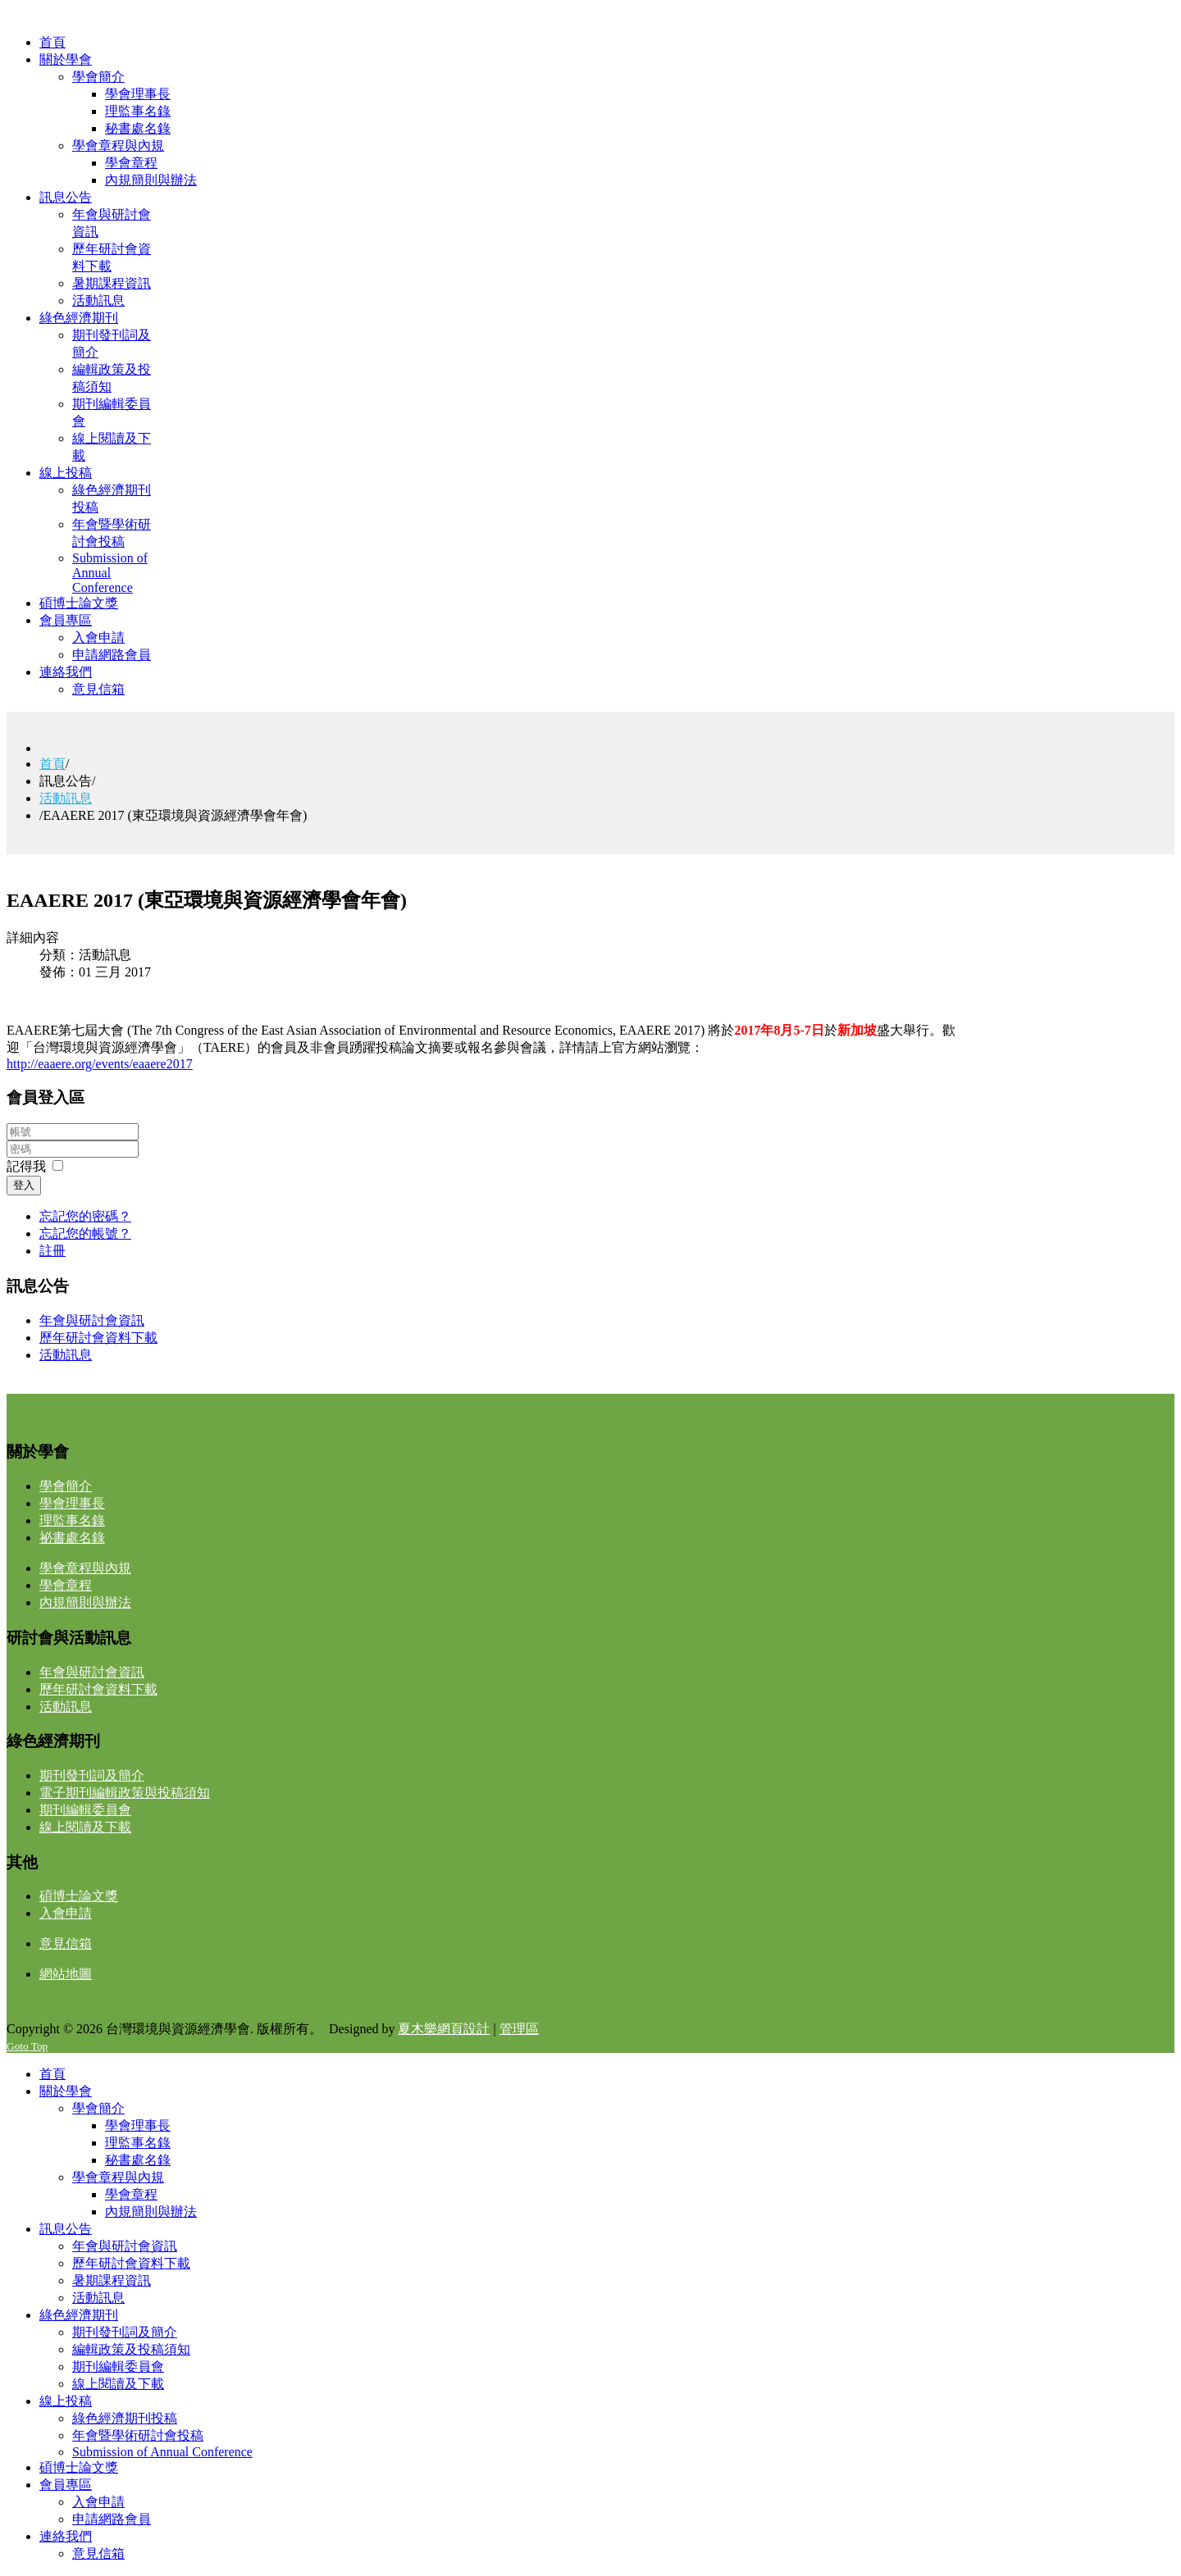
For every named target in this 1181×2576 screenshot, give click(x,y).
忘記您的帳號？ (85, 1233)
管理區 (519, 2029)
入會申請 (65, 1913)
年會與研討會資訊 (91, 1320)
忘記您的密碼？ (85, 1216)
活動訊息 (65, 798)
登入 (23, 1185)
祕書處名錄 (72, 1538)
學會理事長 (72, 1503)
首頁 (52, 764)
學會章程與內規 (85, 1568)
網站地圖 (65, 1974)
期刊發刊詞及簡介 (91, 1775)
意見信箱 (65, 1943)
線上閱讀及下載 (85, 1827)
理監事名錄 (72, 1520)
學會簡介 (65, 1486)
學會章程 (65, 1585)
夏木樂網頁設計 (444, 2029)
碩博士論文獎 (78, 1896)
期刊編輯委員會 (85, 1810)
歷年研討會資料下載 (98, 1338)
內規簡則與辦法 (85, 1602)
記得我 (26, 1166)
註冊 (52, 1251)
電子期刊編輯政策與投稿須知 (124, 1793)
